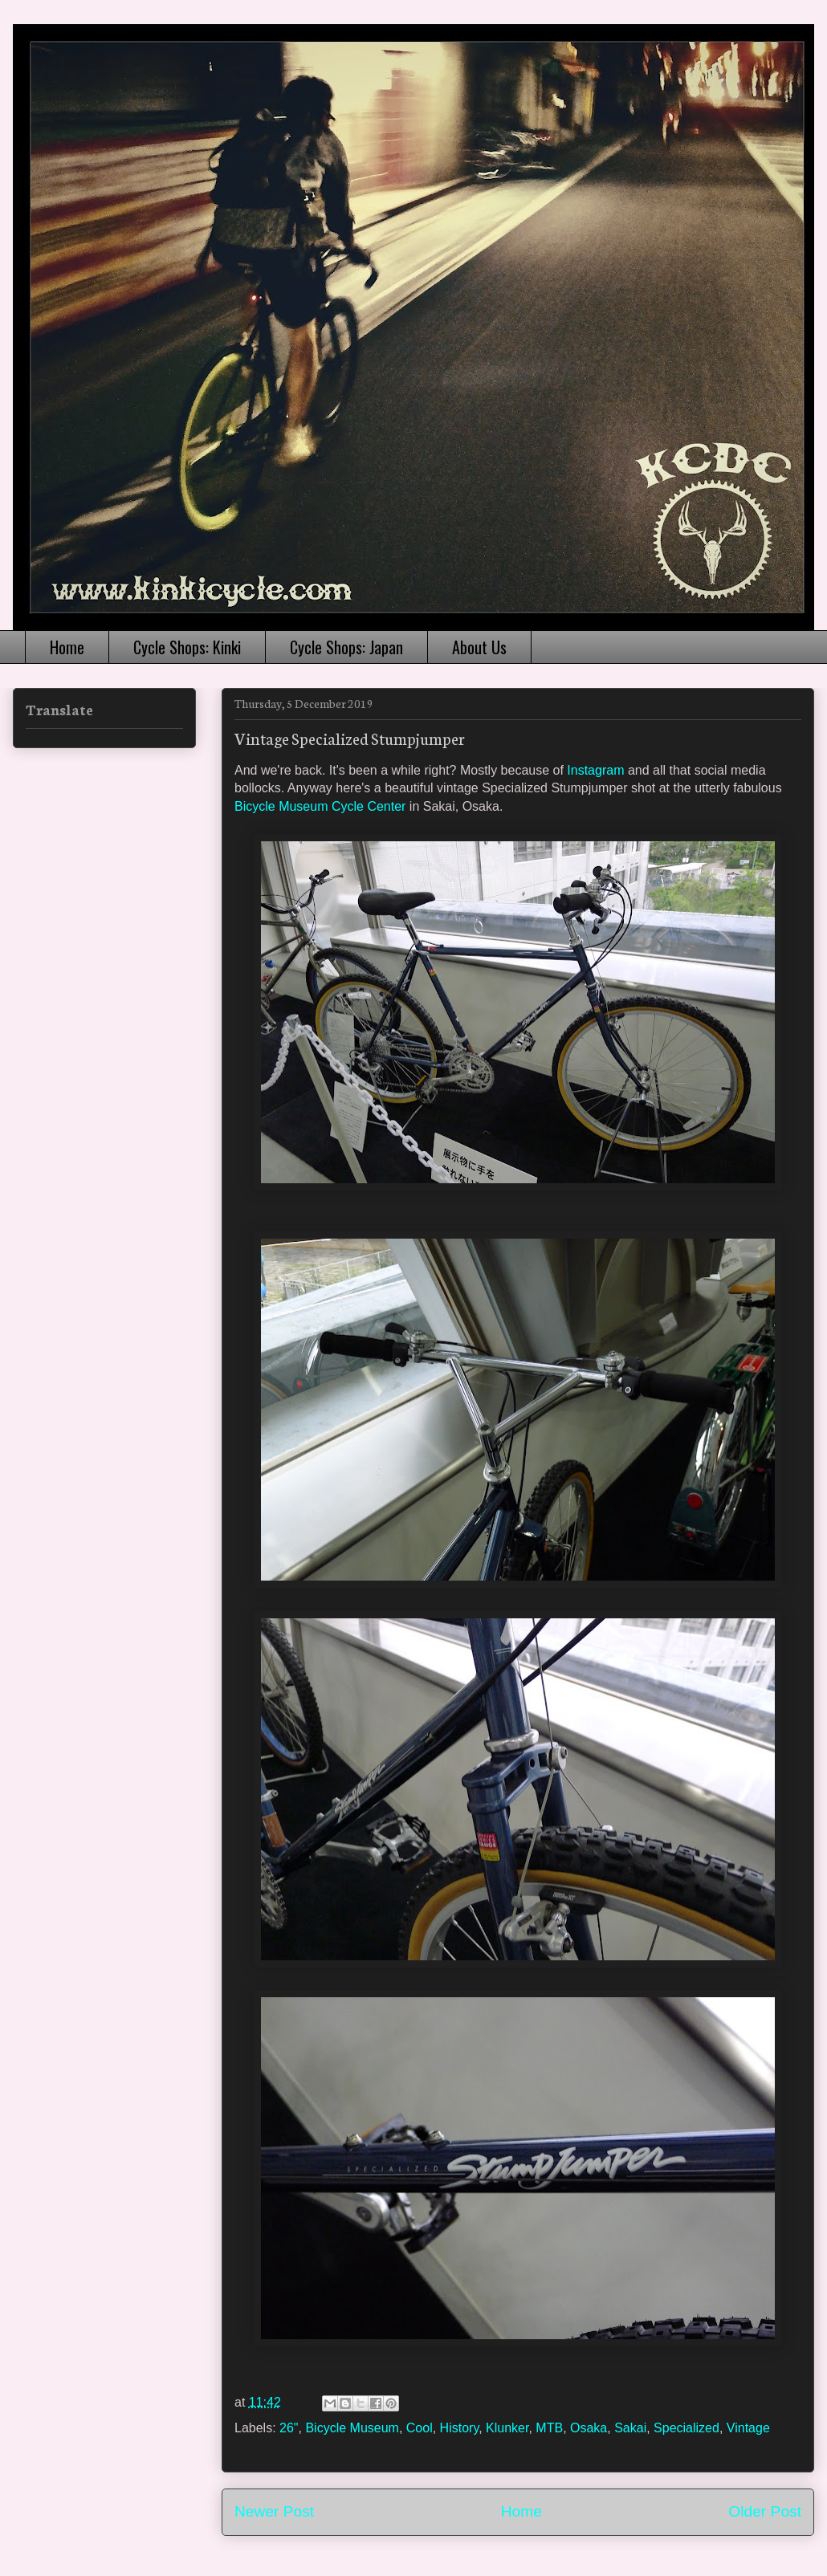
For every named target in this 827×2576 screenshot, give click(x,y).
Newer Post (274, 2511)
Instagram (595, 770)
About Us (479, 647)
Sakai (630, 2428)
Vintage (748, 2428)
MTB (549, 2428)
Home (67, 647)
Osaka (588, 2428)
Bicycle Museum (351, 2428)
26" (288, 2428)
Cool (419, 2428)
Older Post (764, 2511)
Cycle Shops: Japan (346, 647)
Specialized (686, 2428)
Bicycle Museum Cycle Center (319, 806)
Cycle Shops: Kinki (187, 647)
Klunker (507, 2428)
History (459, 2428)
